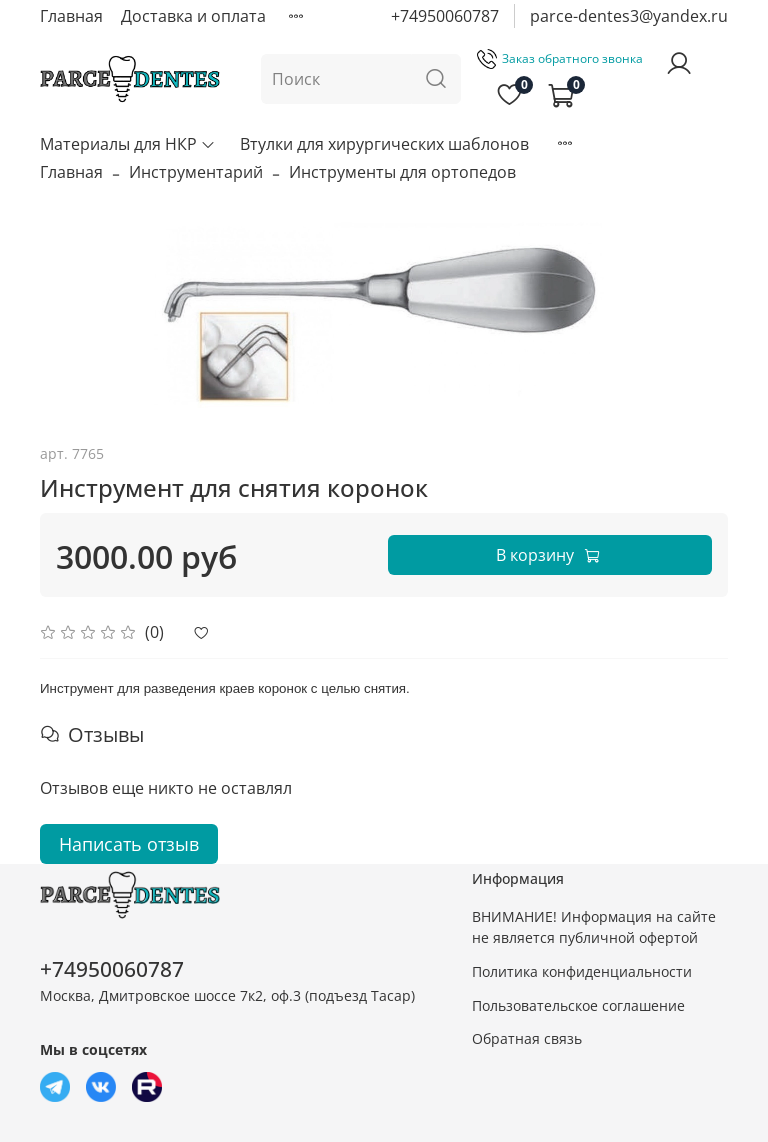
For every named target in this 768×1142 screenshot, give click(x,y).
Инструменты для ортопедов (402, 172)
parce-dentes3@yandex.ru (629, 16)
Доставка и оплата (193, 16)
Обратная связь (527, 1038)
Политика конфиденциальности (582, 971)
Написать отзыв (129, 844)
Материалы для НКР (128, 144)
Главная (71, 16)
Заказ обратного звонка (560, 58)
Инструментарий (196, 172)
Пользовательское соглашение (578, 1005)
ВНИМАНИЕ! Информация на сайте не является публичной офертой (594, 927)
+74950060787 (445, 16)
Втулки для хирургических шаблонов (384, 144)
